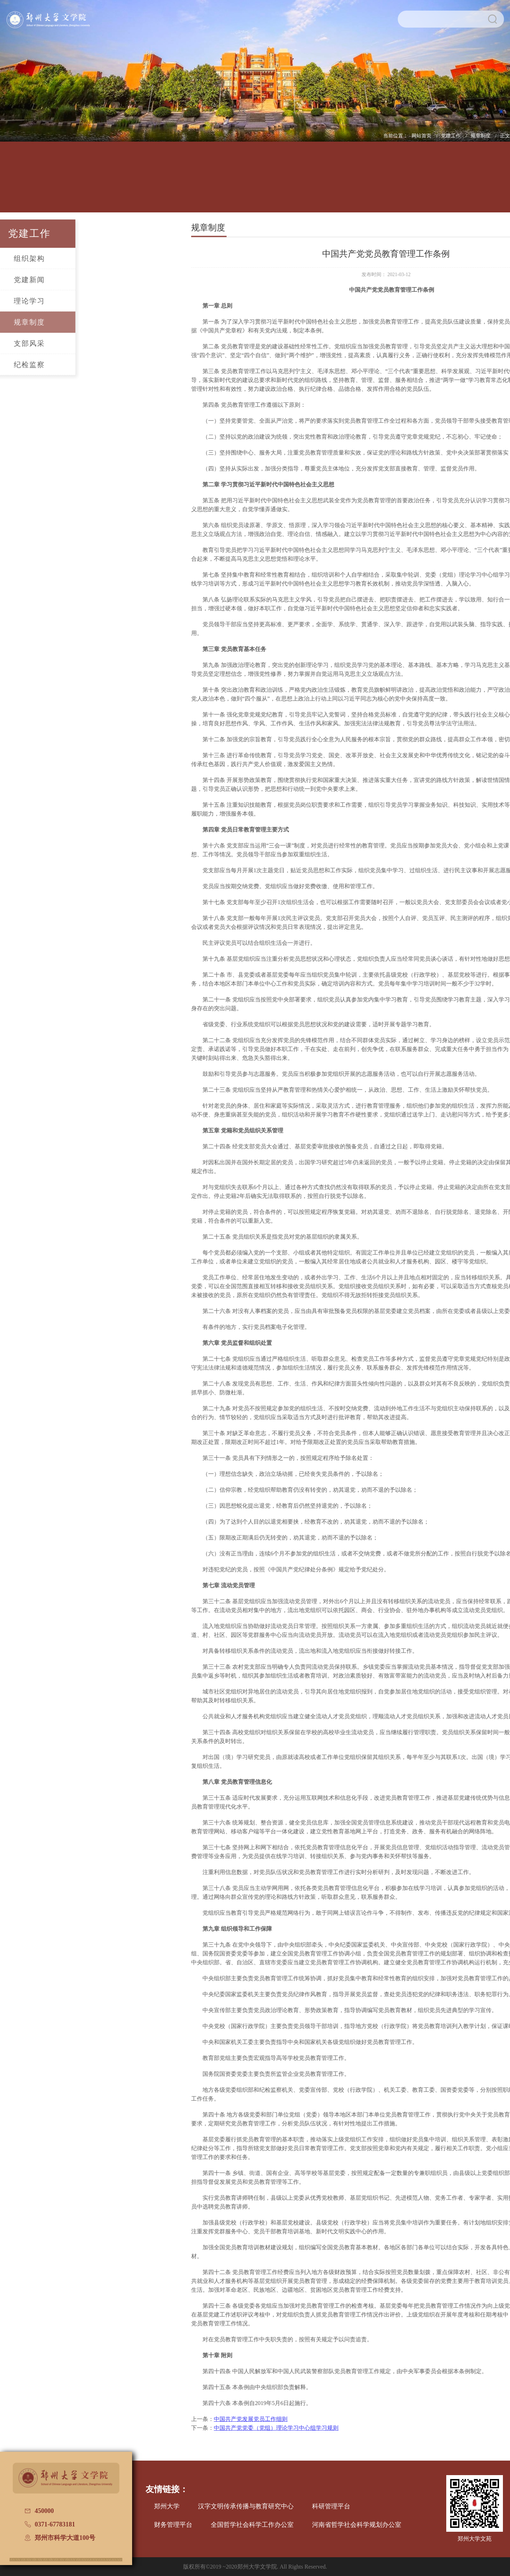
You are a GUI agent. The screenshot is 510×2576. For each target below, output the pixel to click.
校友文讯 (400, 182)
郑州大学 (167, 2506)
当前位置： (395, 135)
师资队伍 (158, 182)
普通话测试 (448, 182)
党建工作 (451, 135)
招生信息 (254, 182)
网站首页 (422, 135)
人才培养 (110, 182)
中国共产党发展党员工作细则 (328, 2419)
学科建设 (206, 182)
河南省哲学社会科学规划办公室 (356, 2524)
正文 (505, 135)
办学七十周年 (497, 182)
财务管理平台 (173, 2524)
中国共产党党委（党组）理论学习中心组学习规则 (353, 2428)
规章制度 (481, 135)
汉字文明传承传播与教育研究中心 (246, 2506)
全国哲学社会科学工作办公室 (252, 2524)
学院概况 (61, 182)
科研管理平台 (331, 2506)
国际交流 (351, 182)
